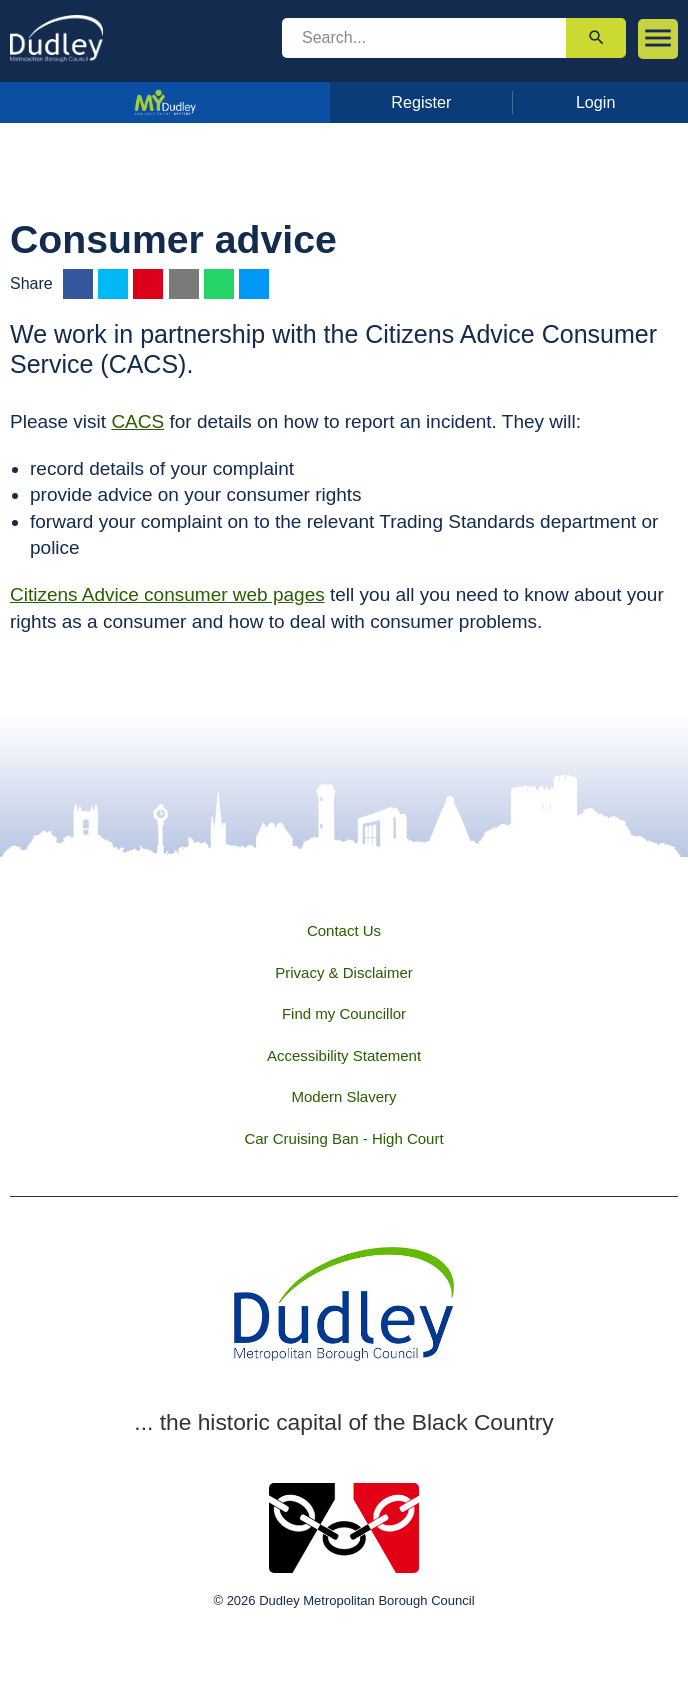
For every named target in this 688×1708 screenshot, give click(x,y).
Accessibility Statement (344, 1055)
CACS (137, 421)
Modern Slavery (343, 1096)
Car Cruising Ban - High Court (343, 1138)
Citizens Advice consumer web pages (167, 594)
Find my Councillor (344, 1013)
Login (596, 102)
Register (421, 102)
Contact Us (344, 930)
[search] (424, 38)
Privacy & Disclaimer (344, 972)
